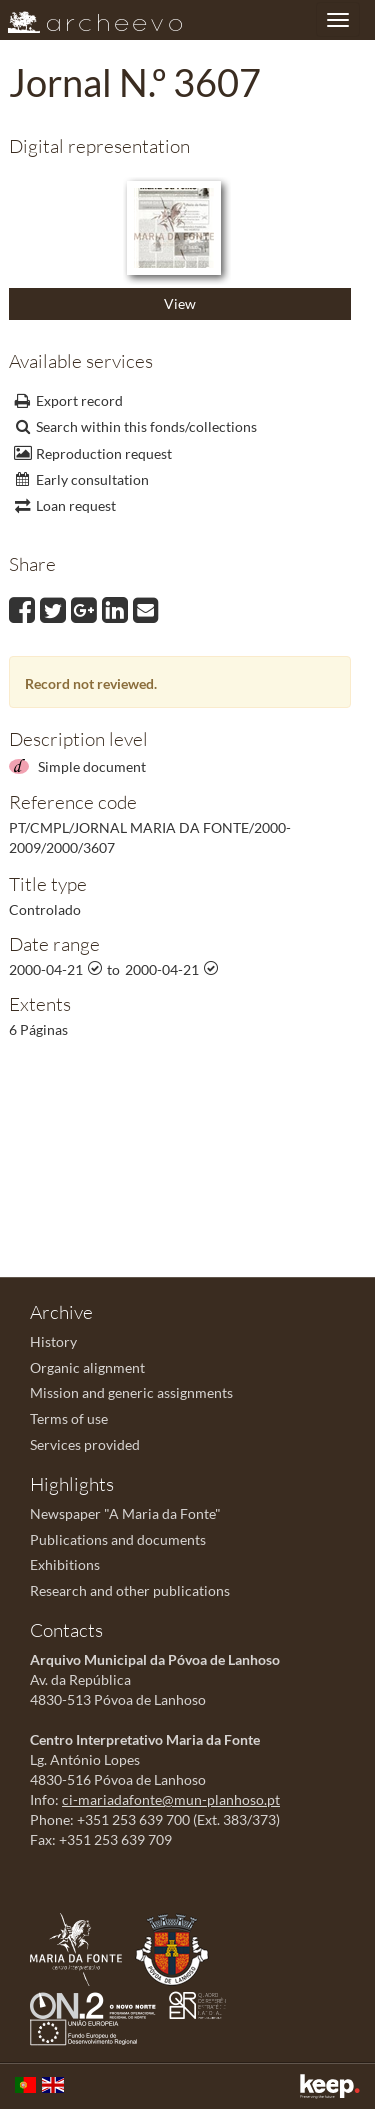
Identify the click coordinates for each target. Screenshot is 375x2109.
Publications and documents (118, 1539)
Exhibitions (65, 1564)
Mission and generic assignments (131, 1392)
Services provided (85, 1444)
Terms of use (69, 1418)
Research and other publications (130, 1590)
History (53, 1341)
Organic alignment (87, 1367)
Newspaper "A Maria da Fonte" (125, 1513)
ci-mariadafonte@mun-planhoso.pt (171, 1799)
